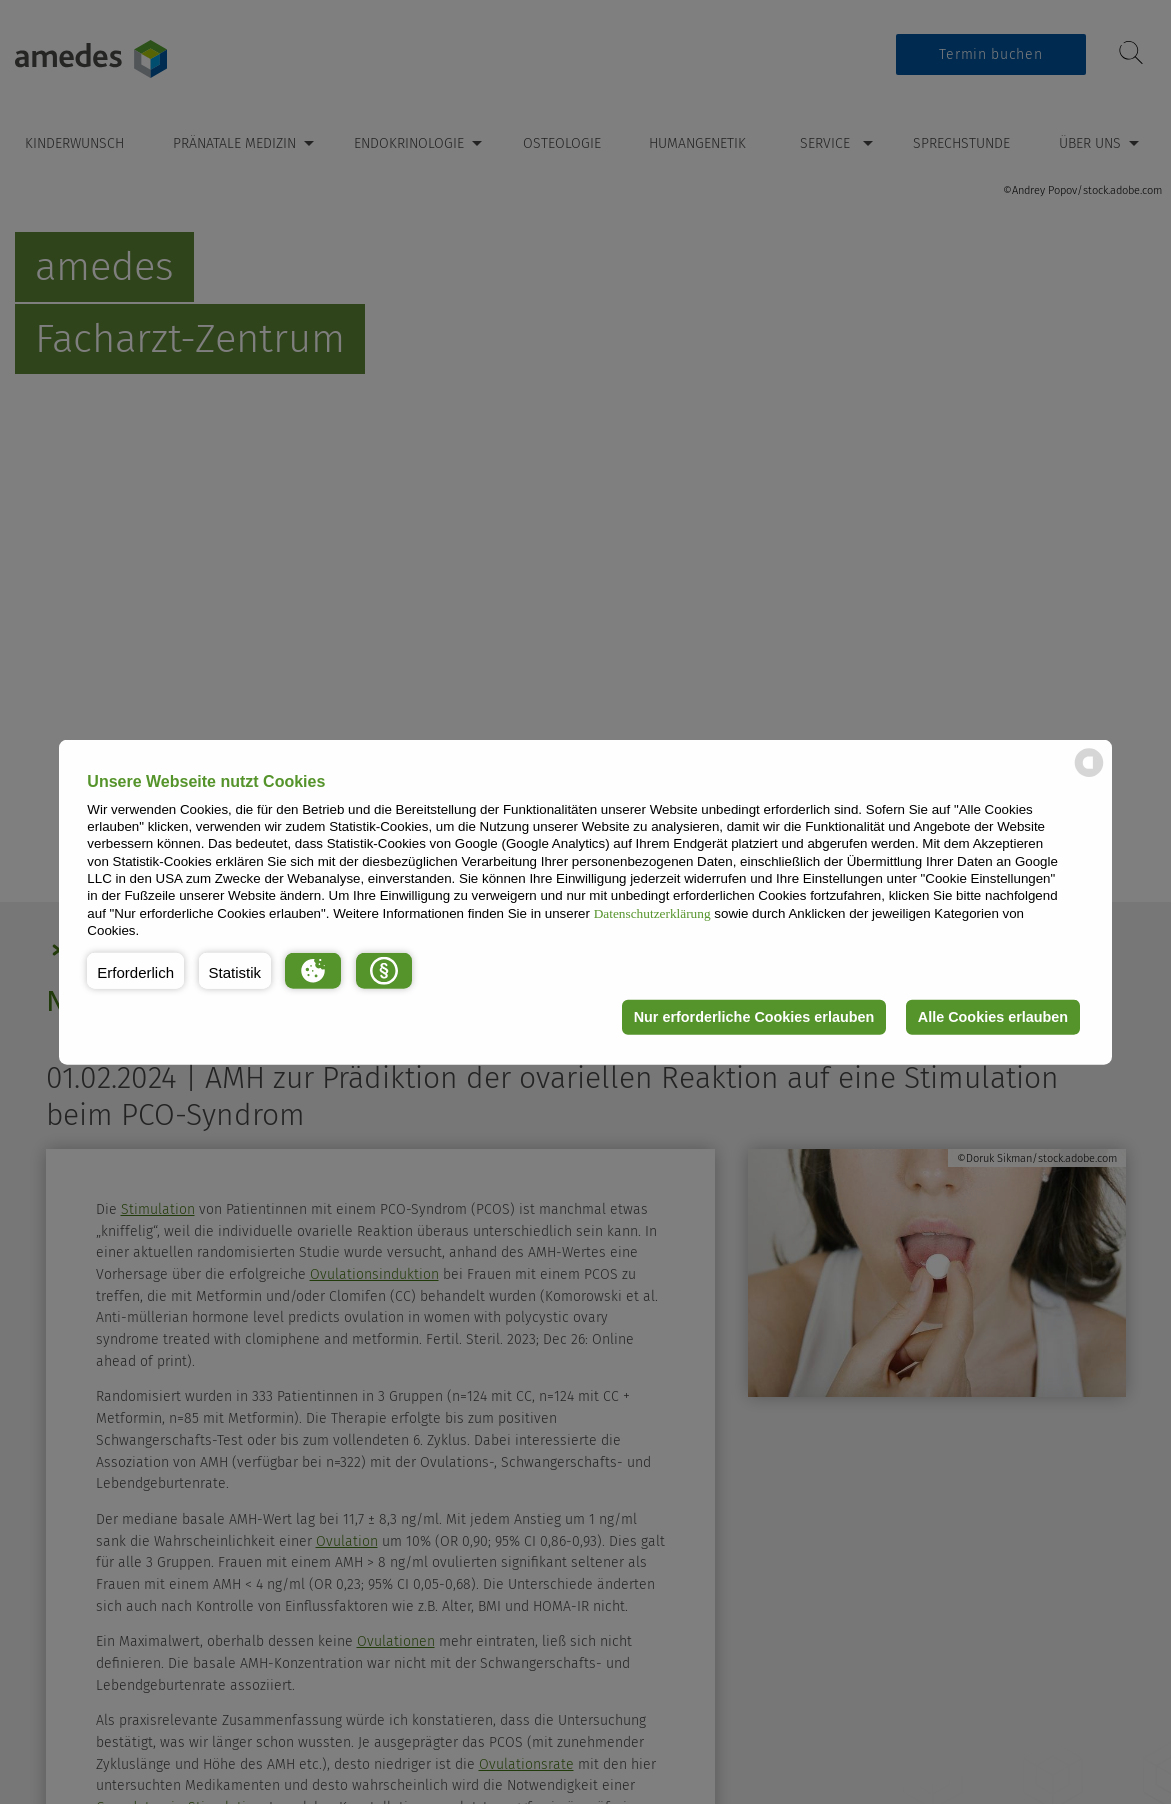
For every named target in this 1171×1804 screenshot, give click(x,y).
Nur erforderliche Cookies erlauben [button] (754, 1017)
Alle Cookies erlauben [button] (993, 1017)
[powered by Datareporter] (1089, 775)
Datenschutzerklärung (652, 912)
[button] (135, 970)
